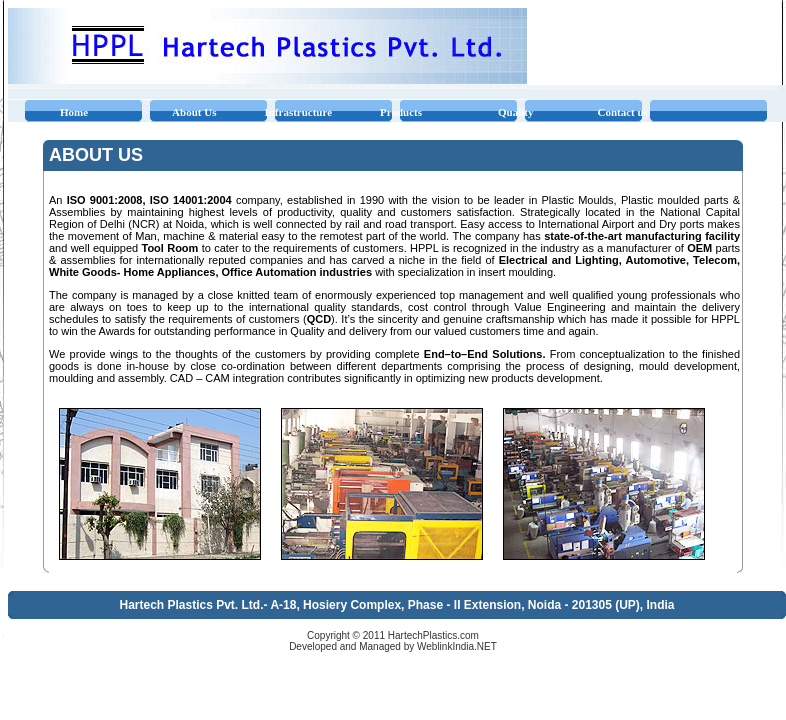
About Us (194, 112)
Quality (515, 112)
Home (74, 112)
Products (401, 112)
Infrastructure (298, 112)
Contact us (622, 112)
